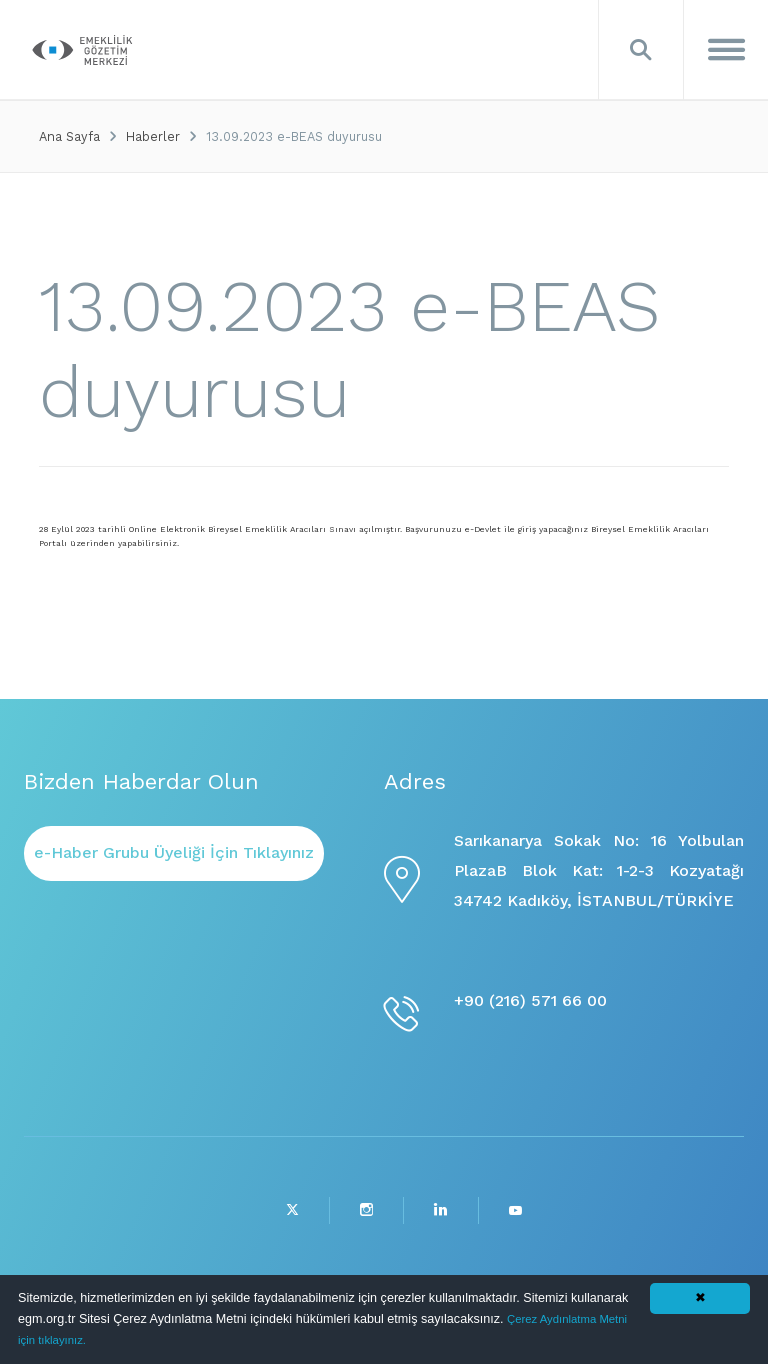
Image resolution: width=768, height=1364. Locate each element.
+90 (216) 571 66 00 (530, 1000)
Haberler (153, 136)
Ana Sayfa (69, 136)
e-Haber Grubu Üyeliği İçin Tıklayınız (174, 852)
